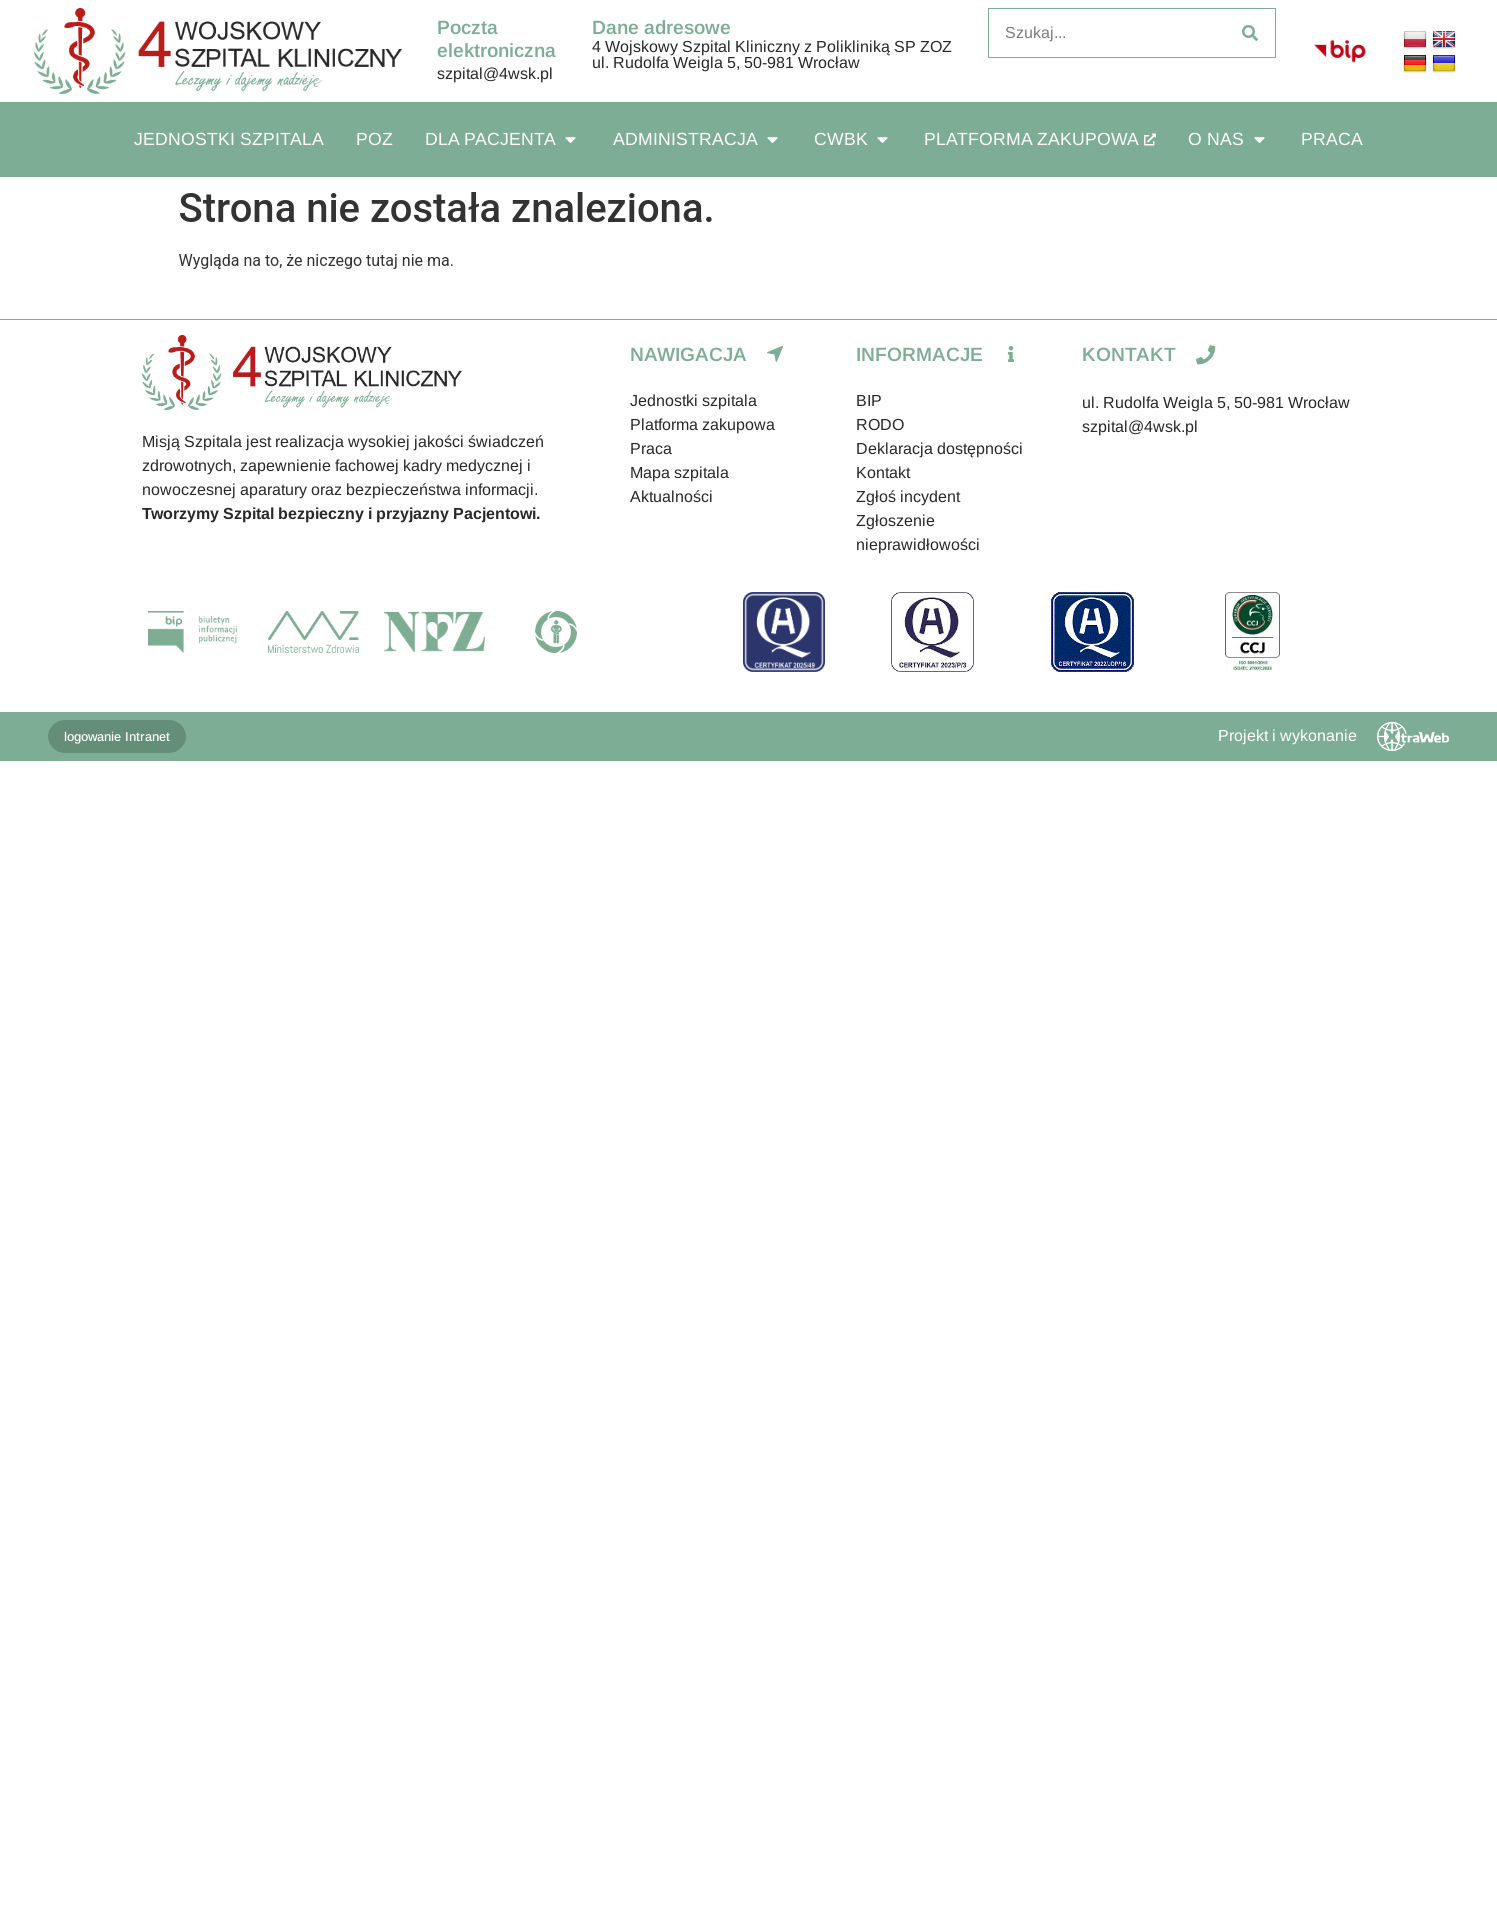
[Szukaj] (1250, 33)
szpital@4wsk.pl (495, 73)
